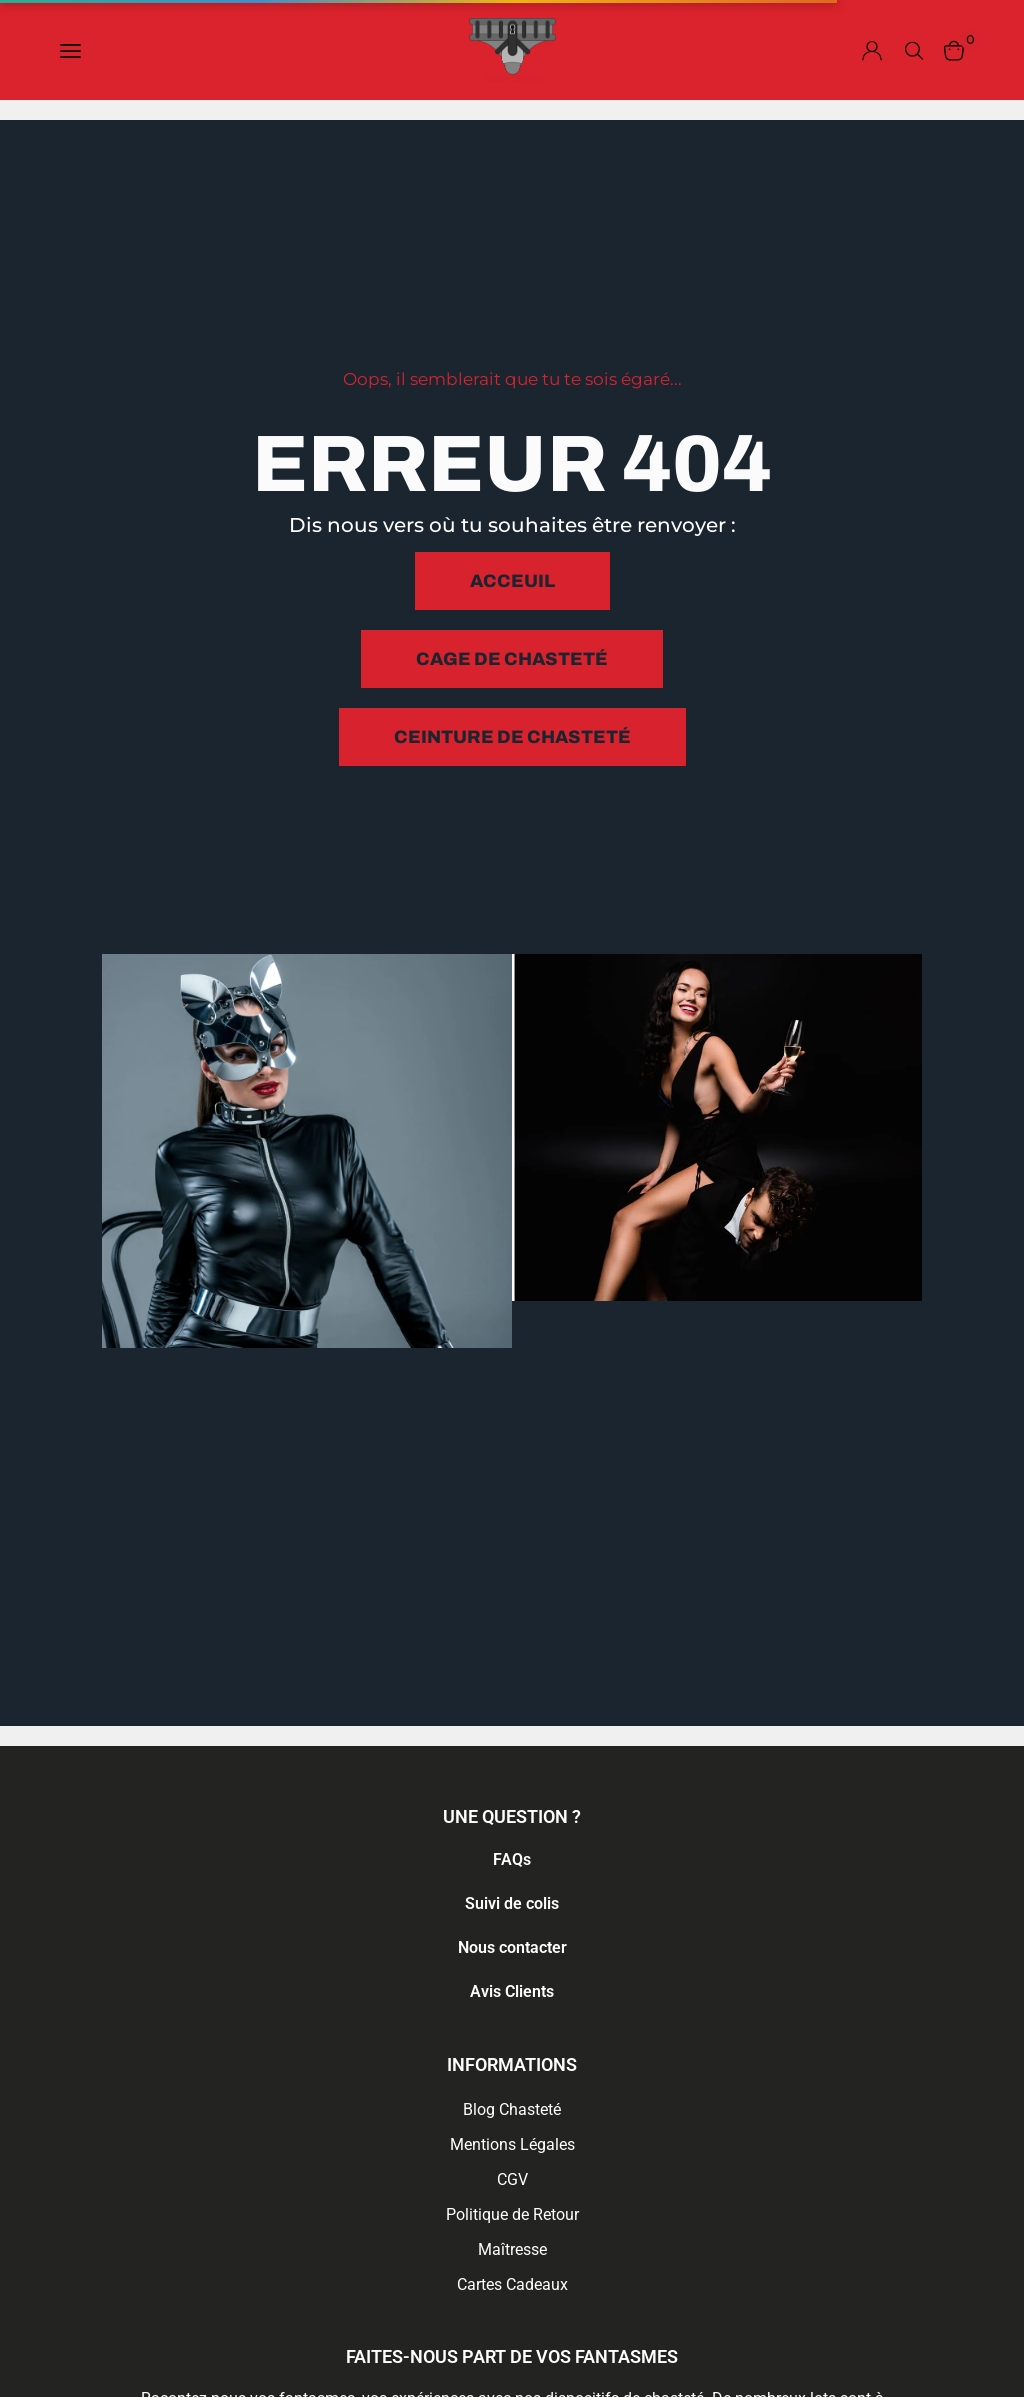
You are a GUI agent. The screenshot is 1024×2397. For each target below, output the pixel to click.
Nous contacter (512, 1947)
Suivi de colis (512, 1903)
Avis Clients (512, 1991)
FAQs (512, 1859)
